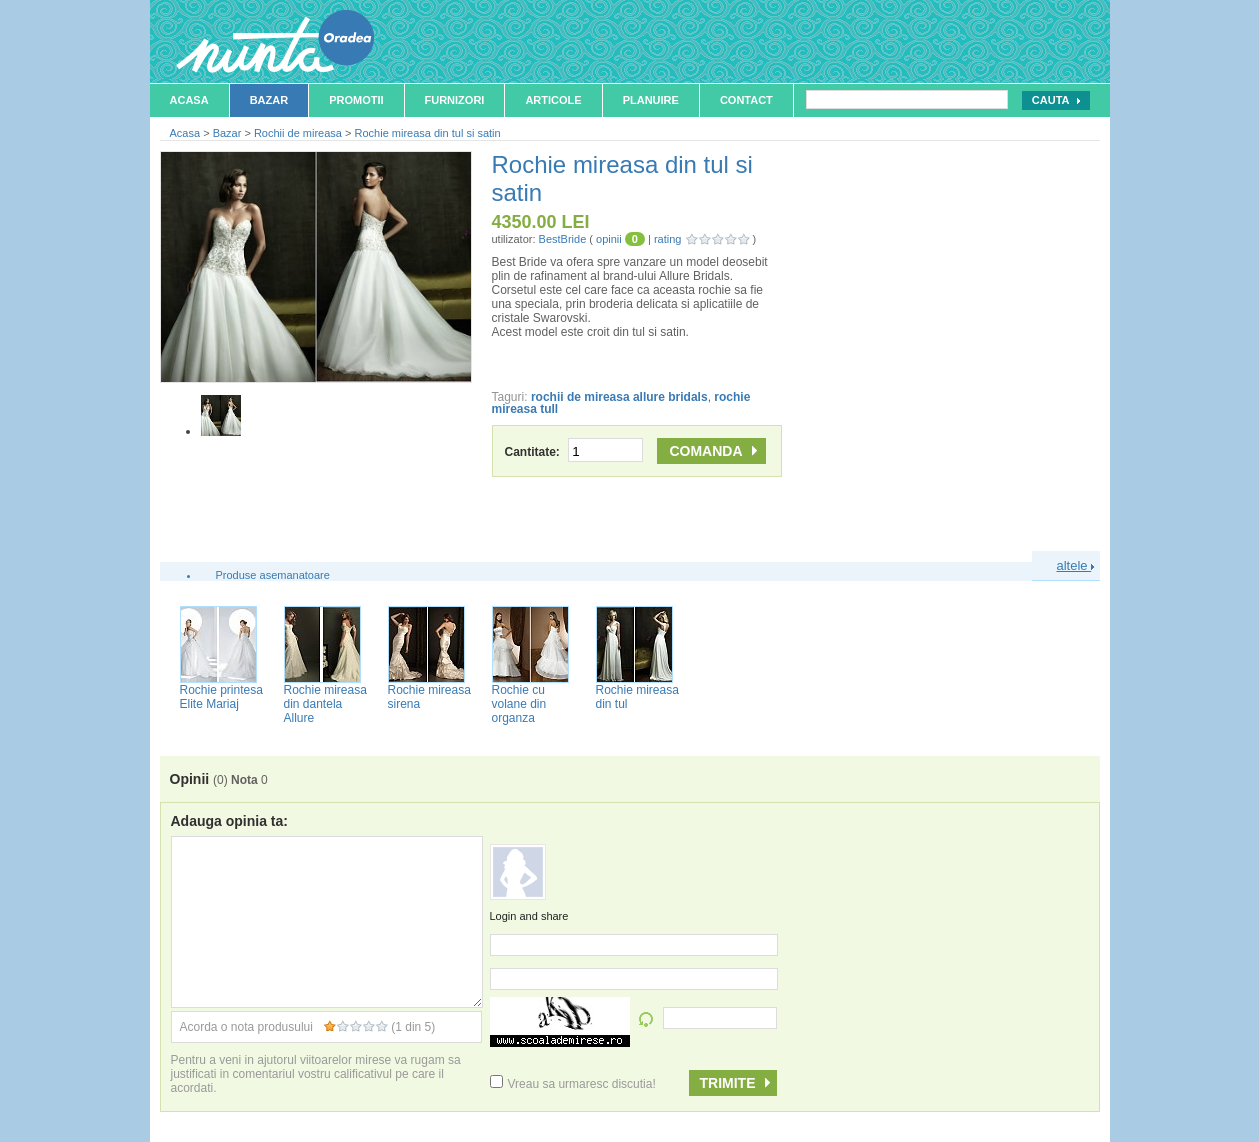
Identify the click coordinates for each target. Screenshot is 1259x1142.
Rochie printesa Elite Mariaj (221, 697)
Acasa (189, 100)
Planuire (651, 100)
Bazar (269, 100)
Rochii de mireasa (298, 133)
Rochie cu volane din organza (519, 704)
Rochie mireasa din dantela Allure (325, 704)
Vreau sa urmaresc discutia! (573, 1084)
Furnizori (455, 100)
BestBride (563, 239)
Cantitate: (574, 452)
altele (1076, 565)
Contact (746, 100)
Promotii (356, 100)
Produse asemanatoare (273, 575)
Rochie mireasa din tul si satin (428, 133)
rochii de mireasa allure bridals (619, 397)
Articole (553, 100)
